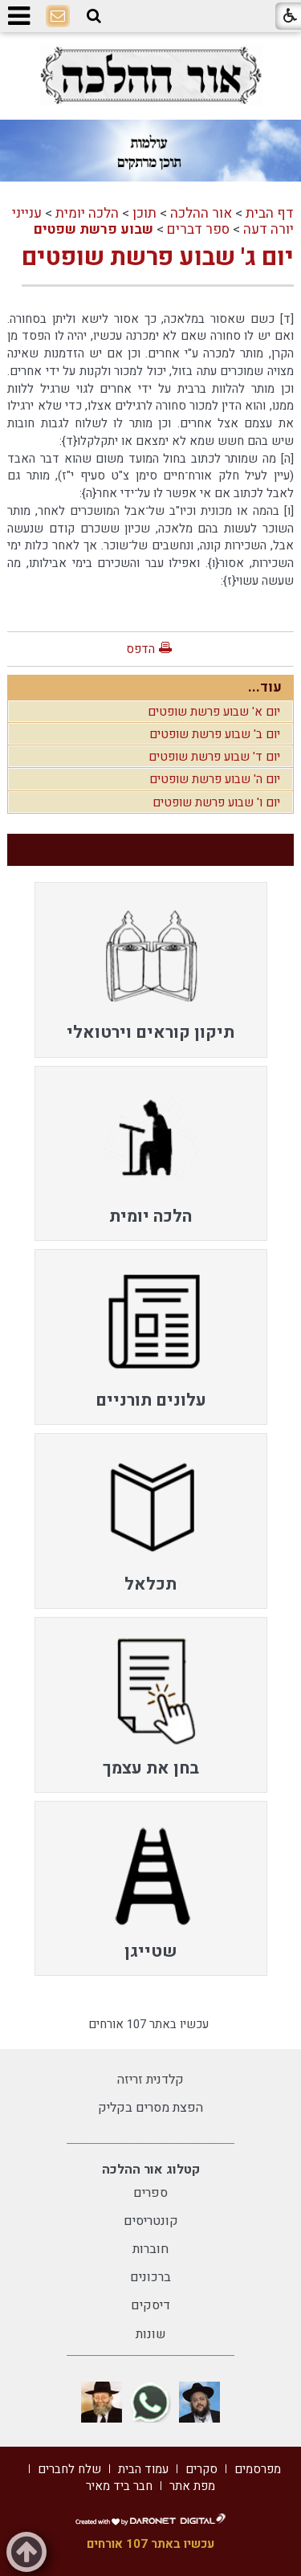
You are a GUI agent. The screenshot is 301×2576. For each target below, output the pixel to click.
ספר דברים (198, 229)
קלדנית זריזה (150, 2079)
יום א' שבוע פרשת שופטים (214, 712)
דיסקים (150, 2305)
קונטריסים (151, 2221)
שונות (151, 2334)
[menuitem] (151, 970)
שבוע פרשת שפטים (93, 229)
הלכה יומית (87, 213)
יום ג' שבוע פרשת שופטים (158, 258)
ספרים (150, 2192)
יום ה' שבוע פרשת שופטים (214, 779)
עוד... (265, 687)
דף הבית (270, 213)
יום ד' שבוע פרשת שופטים (214, 756)
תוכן (144, 213)
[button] (94, 16)
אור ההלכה (201, 213)
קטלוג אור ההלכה (151, 2169)
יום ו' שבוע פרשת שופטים (216, 802)
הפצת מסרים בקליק (150, 2107)
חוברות (150, 2249)
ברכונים (150, 2277)
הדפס (140, 649)
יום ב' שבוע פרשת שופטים (214, 734)
